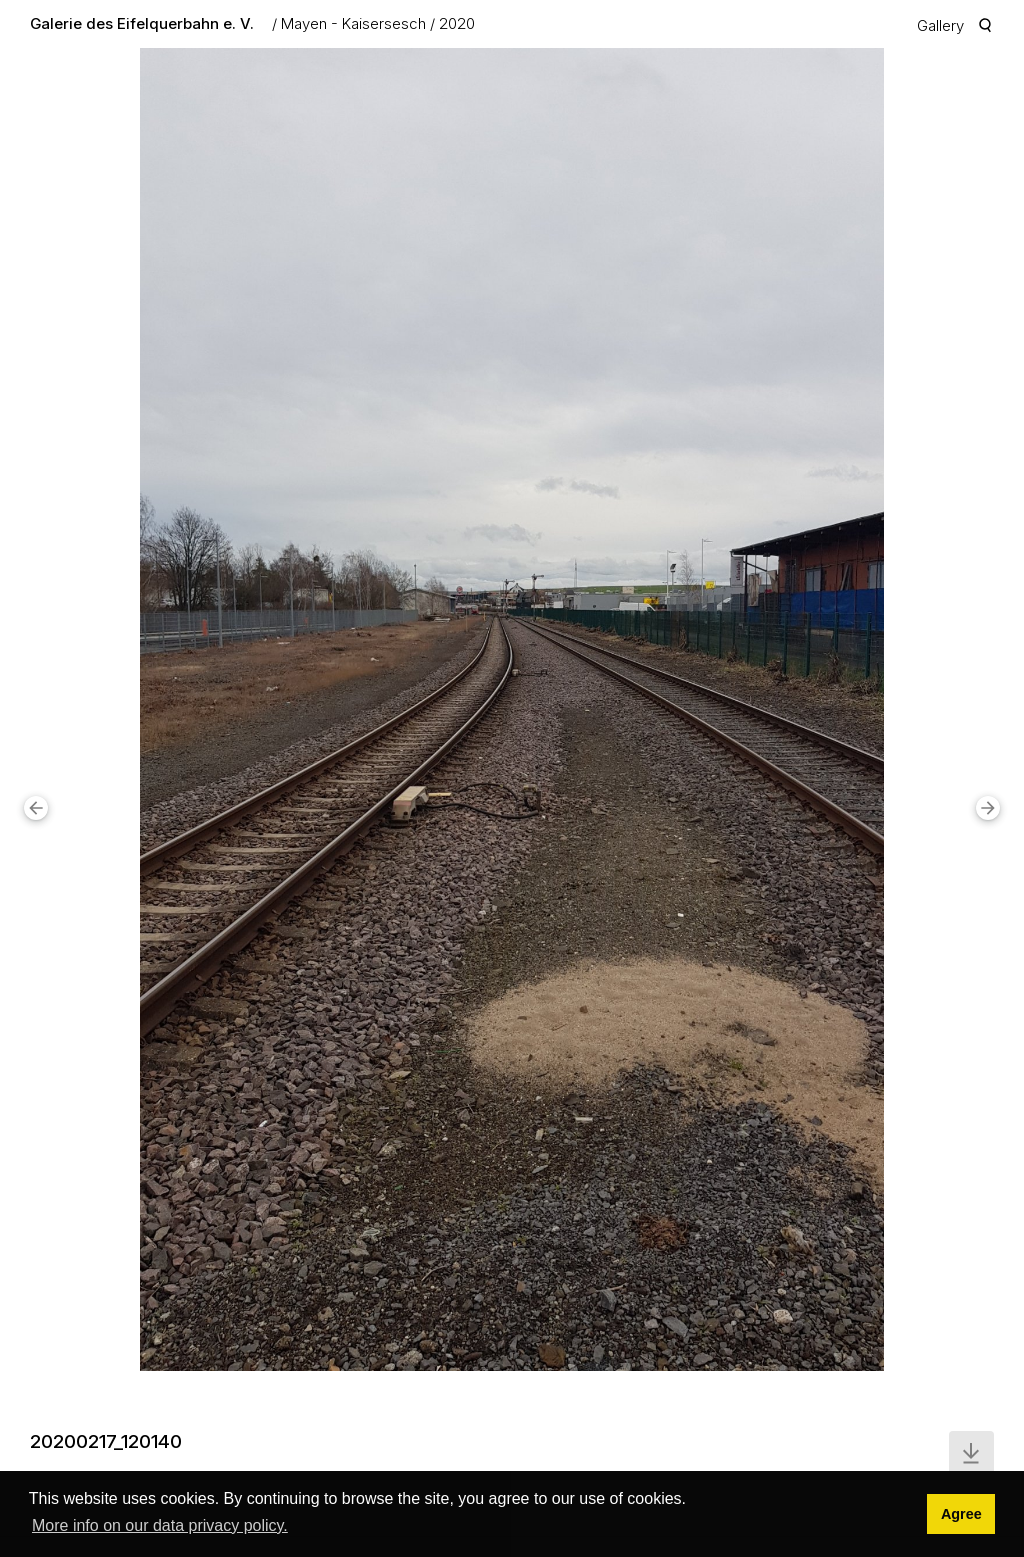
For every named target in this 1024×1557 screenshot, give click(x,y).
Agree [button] (961, 1514)
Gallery (940, 25)
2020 (457, 23)
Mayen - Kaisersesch (353, 23)
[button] (36, 808)
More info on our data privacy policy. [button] (160, 1525)
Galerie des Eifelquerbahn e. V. (142, 23)
